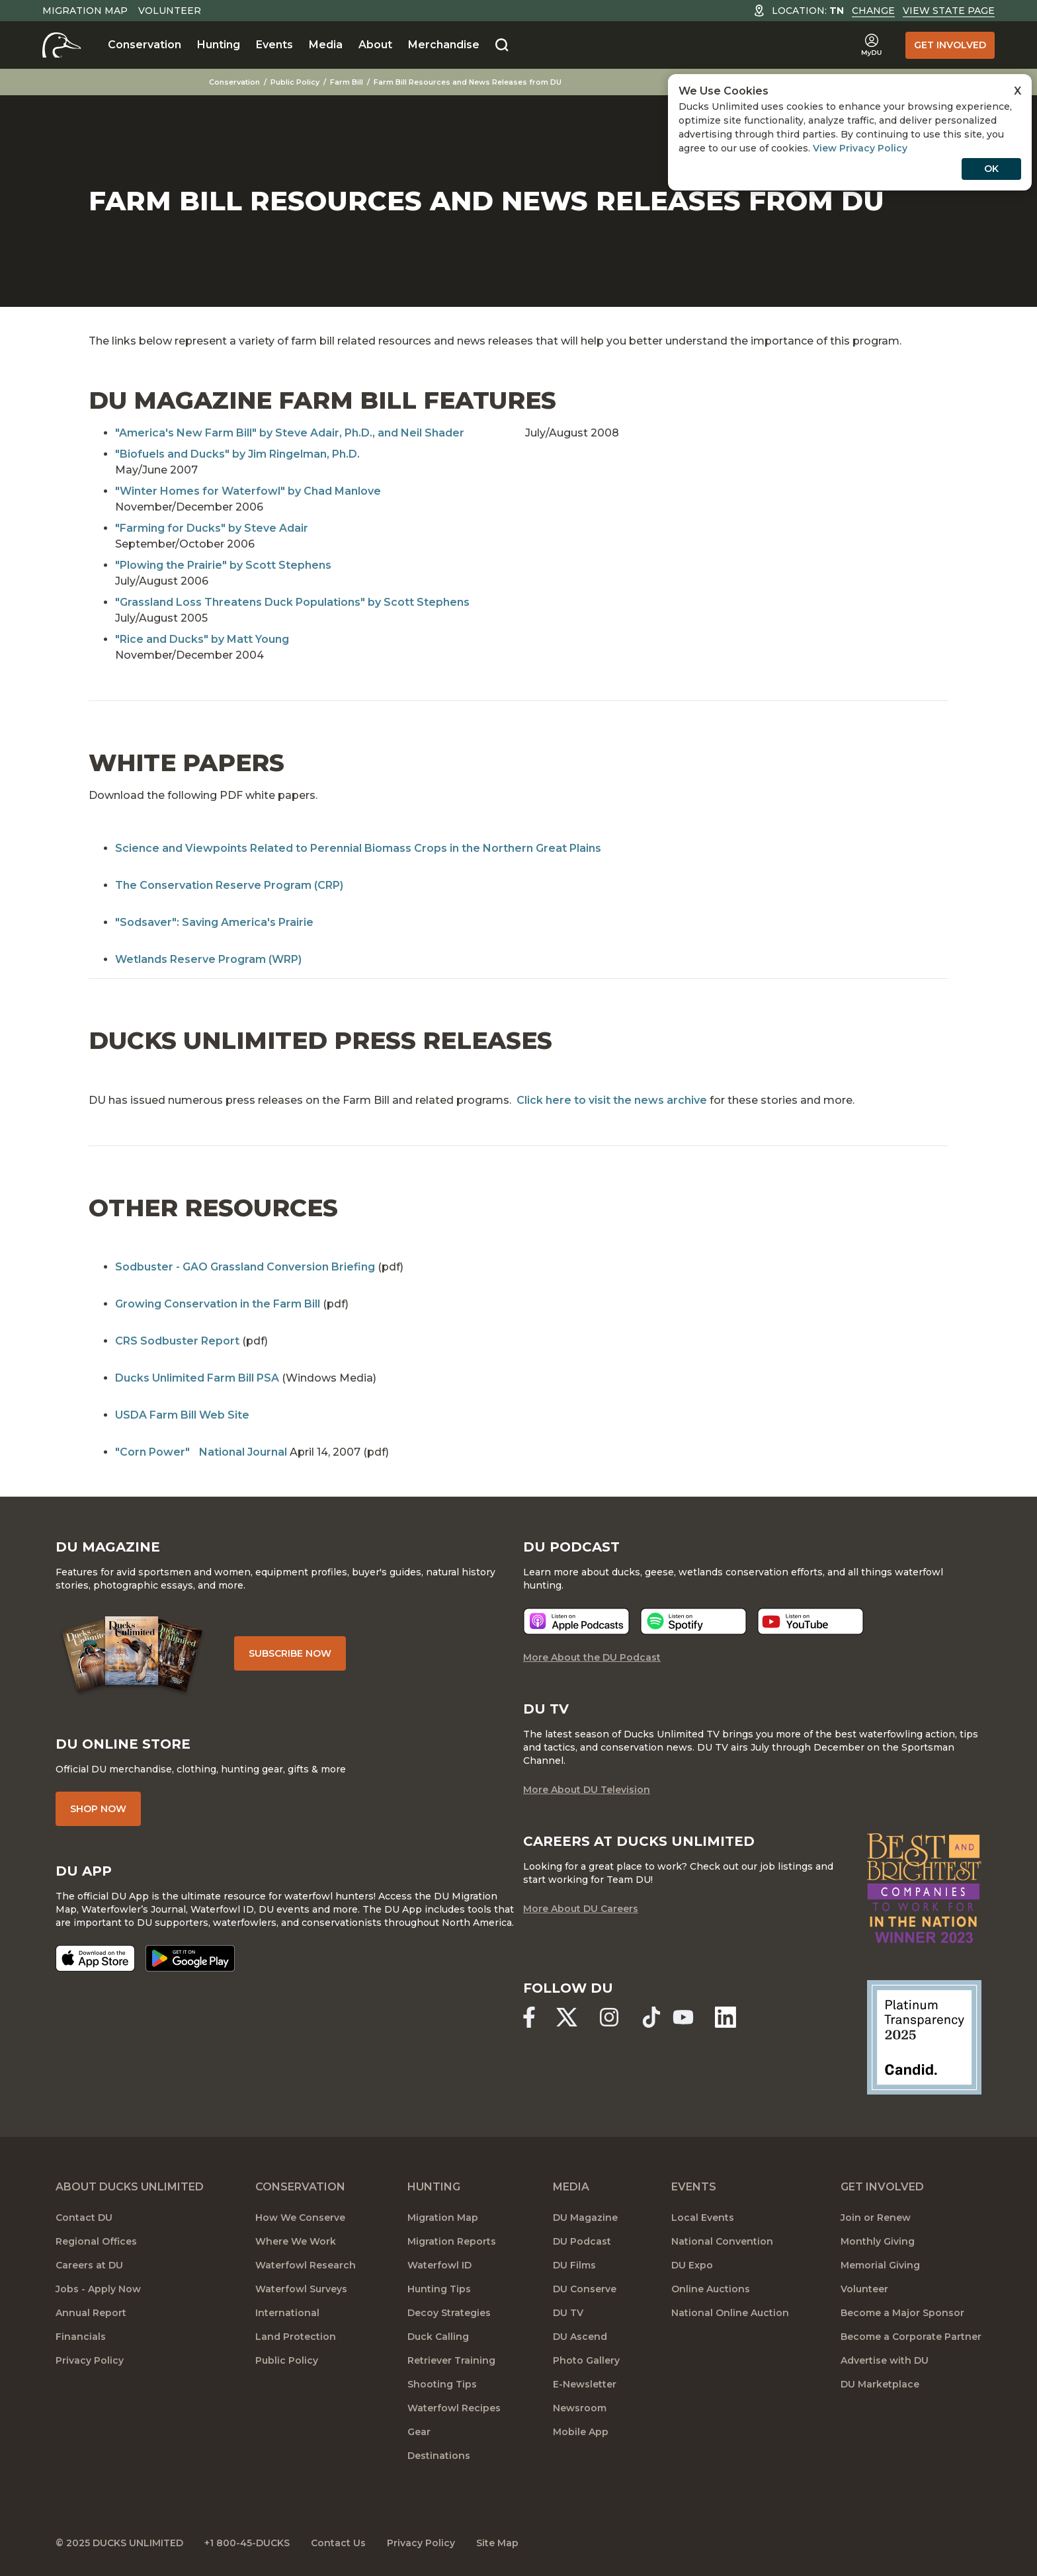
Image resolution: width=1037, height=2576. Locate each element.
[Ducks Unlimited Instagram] (609, 2017)
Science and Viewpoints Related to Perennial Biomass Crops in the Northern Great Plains (358, 848)
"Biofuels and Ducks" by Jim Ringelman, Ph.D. (237, 454)
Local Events (702, 2217)
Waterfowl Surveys (301, 2289)
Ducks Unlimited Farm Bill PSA (197, 1378)
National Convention (722, 2241)
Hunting (218, 44)
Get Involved (950, 45)
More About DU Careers (580, 1909)
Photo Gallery (586, 2360)
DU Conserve (584, 2289)
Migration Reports (451, 2241)
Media (326, 44)
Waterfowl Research (305, 2265)
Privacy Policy (90, 2360)
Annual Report (91, 2313)
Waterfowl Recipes (454, 2408)
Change (873, 11)
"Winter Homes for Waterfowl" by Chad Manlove (248, 491)
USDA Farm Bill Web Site (182, 1415)
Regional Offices (96, 2241)
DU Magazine (585, 2217)
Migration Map (85, 10)
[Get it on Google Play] (190, 1958)
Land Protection (295, 2337)
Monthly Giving (878, 2241)
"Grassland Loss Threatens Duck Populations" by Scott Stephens (292, 602)
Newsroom (579, 2408)
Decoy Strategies (449, 2313)
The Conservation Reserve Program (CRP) (229, 885)
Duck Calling (438, 2337)
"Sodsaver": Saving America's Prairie (214, 922)
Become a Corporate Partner (911, 2337)
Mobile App (580, 2432)
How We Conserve (300, 2217)
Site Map (497, 2543)
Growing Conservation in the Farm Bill (217, 1304)
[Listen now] (576, 1621)
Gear (419, 2432)
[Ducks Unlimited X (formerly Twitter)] (566, 2017)
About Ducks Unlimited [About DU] (130, 2187)
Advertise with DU (885, 2360)
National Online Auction (730, 2313)
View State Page (949, 11)
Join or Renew (876, 2217)
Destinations (438, 2456)
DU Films (574, 2265)
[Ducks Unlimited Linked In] (725, 2017)
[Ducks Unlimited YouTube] (683, 2017)
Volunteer (169, 10)
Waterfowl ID (439, 2265)
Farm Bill (346, 82)
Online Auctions (710, 2289)
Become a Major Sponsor (902, 2313)
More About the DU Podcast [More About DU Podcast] (592, 1657)
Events (274, 44)
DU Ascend (580, 2337)
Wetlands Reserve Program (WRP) (208, 959)
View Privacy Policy (860, 148)
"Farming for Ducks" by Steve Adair (211, 528)
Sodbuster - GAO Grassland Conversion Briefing (245, 1267)
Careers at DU (89, 2265)
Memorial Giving (880, 2265)
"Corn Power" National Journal (201, 1452)
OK (991, 169)
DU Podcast (582, 2241)
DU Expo (692, 2265)
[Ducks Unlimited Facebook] (529, 2017)
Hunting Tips (439, 2289)
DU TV (568, 2313)
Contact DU (84, 2217)
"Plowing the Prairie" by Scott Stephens (223, 565)
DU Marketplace (880, 2384)
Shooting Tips (442, 2384)
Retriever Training (451, 2360)
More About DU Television (586, 1790)
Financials (81, 2337)
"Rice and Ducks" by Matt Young (202, 639)
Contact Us (338, 2543)
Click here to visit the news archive (612, 1100)
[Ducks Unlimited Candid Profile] (924, 2036)
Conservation (144, 44)
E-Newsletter (584, 2384)
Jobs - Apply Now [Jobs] (98, 2289)
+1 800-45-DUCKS (247, 2543)
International (287, 2313)
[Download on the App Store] (95, 1958)
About (375, 44)
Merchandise (443, 44)
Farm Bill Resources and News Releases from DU (467, 82)
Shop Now (98, 1809)
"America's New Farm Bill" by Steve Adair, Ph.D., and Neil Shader (289, 433)
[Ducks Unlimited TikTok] (651, 2017)
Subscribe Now (290, 1653)
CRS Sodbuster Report (177, 1341)
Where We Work (295, 2241)
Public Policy (294, 82)
